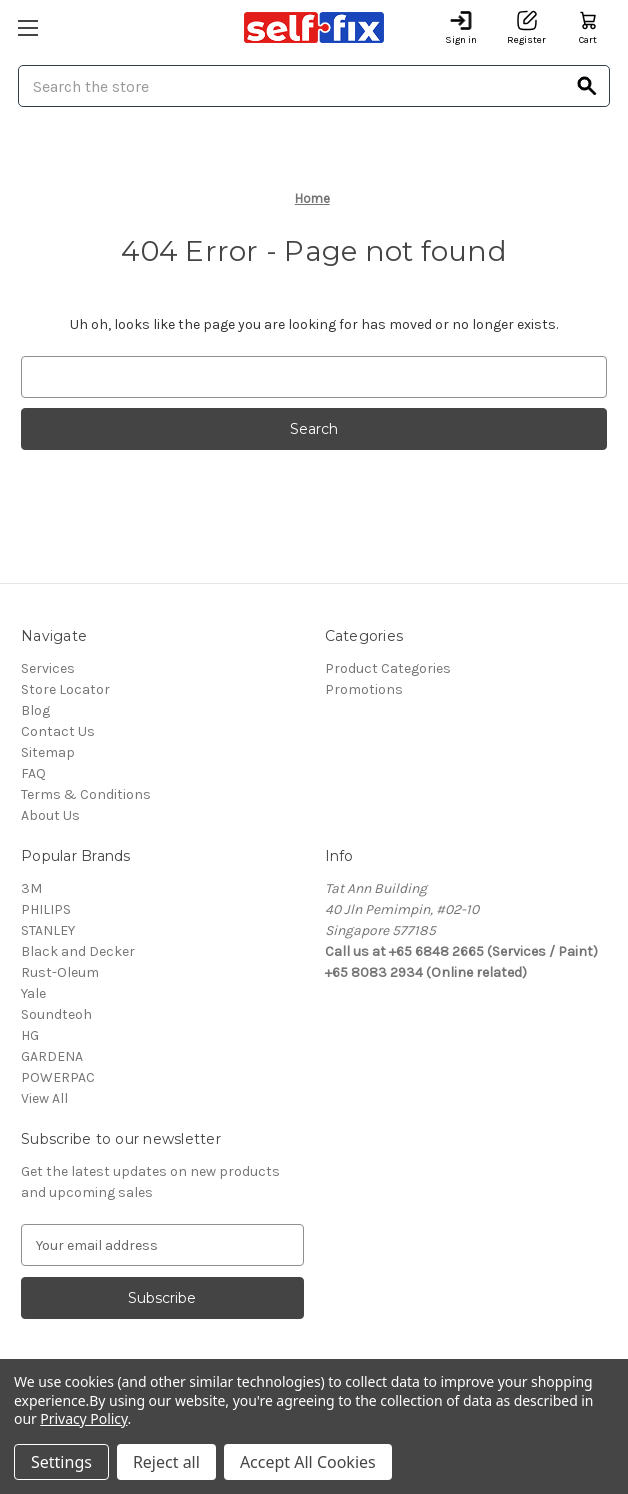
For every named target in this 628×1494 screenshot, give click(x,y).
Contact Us (58, 731)
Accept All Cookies (308, 1462)
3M (31, 888)
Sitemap (48, 752)
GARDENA (52, 1056)
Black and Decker (78, 951)
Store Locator (65, 689)
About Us (50, 815)
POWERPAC (58, 1077)
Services (48, 668)
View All (44, 1098)
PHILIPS (46, 909)
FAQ (33, 773)
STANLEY (48, 930)
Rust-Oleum (60, 972)
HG (30, 1035)
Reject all (166, 1462)
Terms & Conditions (86, 794)
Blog (35, 710)
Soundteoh (56, 1014)
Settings (61, 1462)
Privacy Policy (83, 1418)
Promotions (364, 689)
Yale (33, 993)
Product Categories (388, 668)
